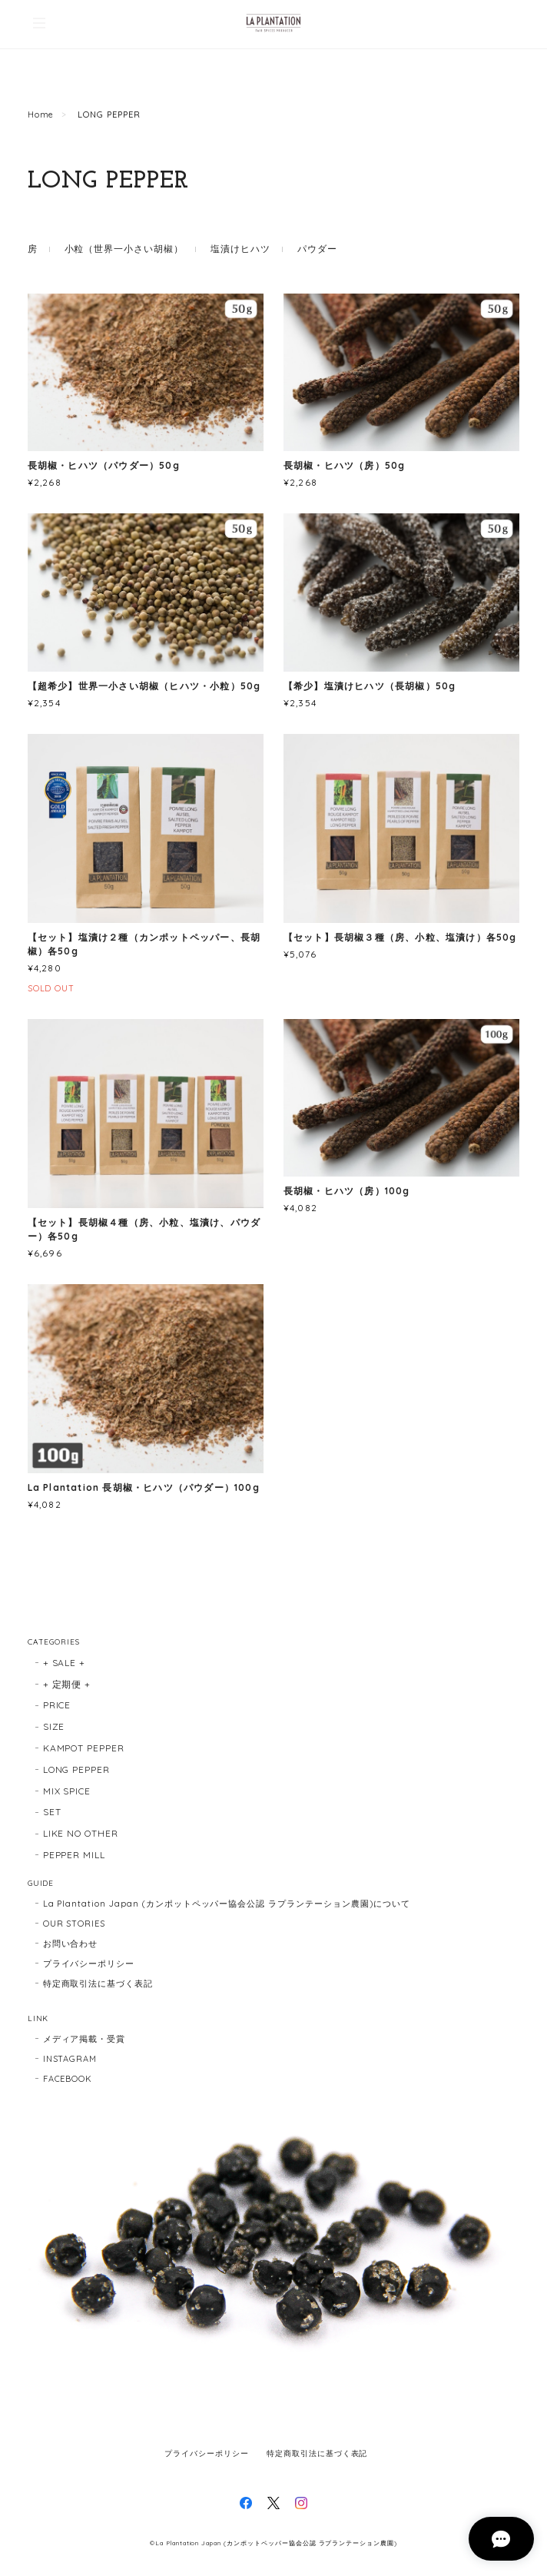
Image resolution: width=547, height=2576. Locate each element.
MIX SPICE (67, 1791)
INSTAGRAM (70, 2058)
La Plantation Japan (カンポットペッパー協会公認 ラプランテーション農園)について (226, 1903)
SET (52, 1811)
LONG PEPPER (77, 1769)
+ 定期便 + (67, 1684)
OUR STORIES (74, 1923)
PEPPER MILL (74, 1855)
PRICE (57, 1705)
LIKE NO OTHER (80, 1833)
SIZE (54, 1726)
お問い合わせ (70, 1943)
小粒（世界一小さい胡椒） (124, 248)
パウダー (317, 248)
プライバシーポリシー (89, 1963)
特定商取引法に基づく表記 (98, 1983)
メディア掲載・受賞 (84, 2038)
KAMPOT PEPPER (83, 1748)
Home (41, 114)
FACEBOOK (68, 2078)
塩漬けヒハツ (240, 248)
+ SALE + (64, 1662)
